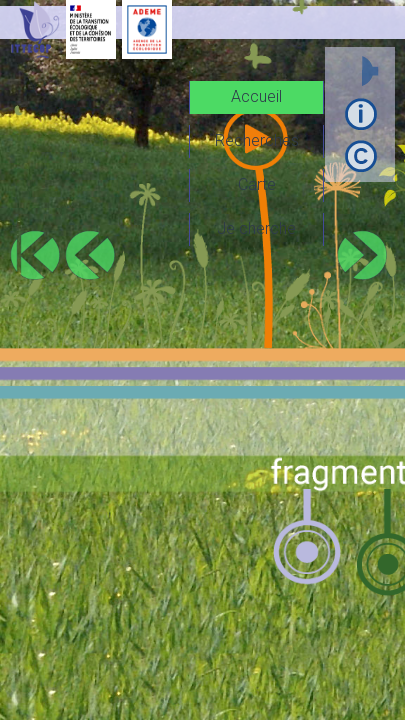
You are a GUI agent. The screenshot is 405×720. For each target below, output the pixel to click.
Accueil (256, 96)
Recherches (257, 140)
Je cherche (256, 228)
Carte (257, 184)
